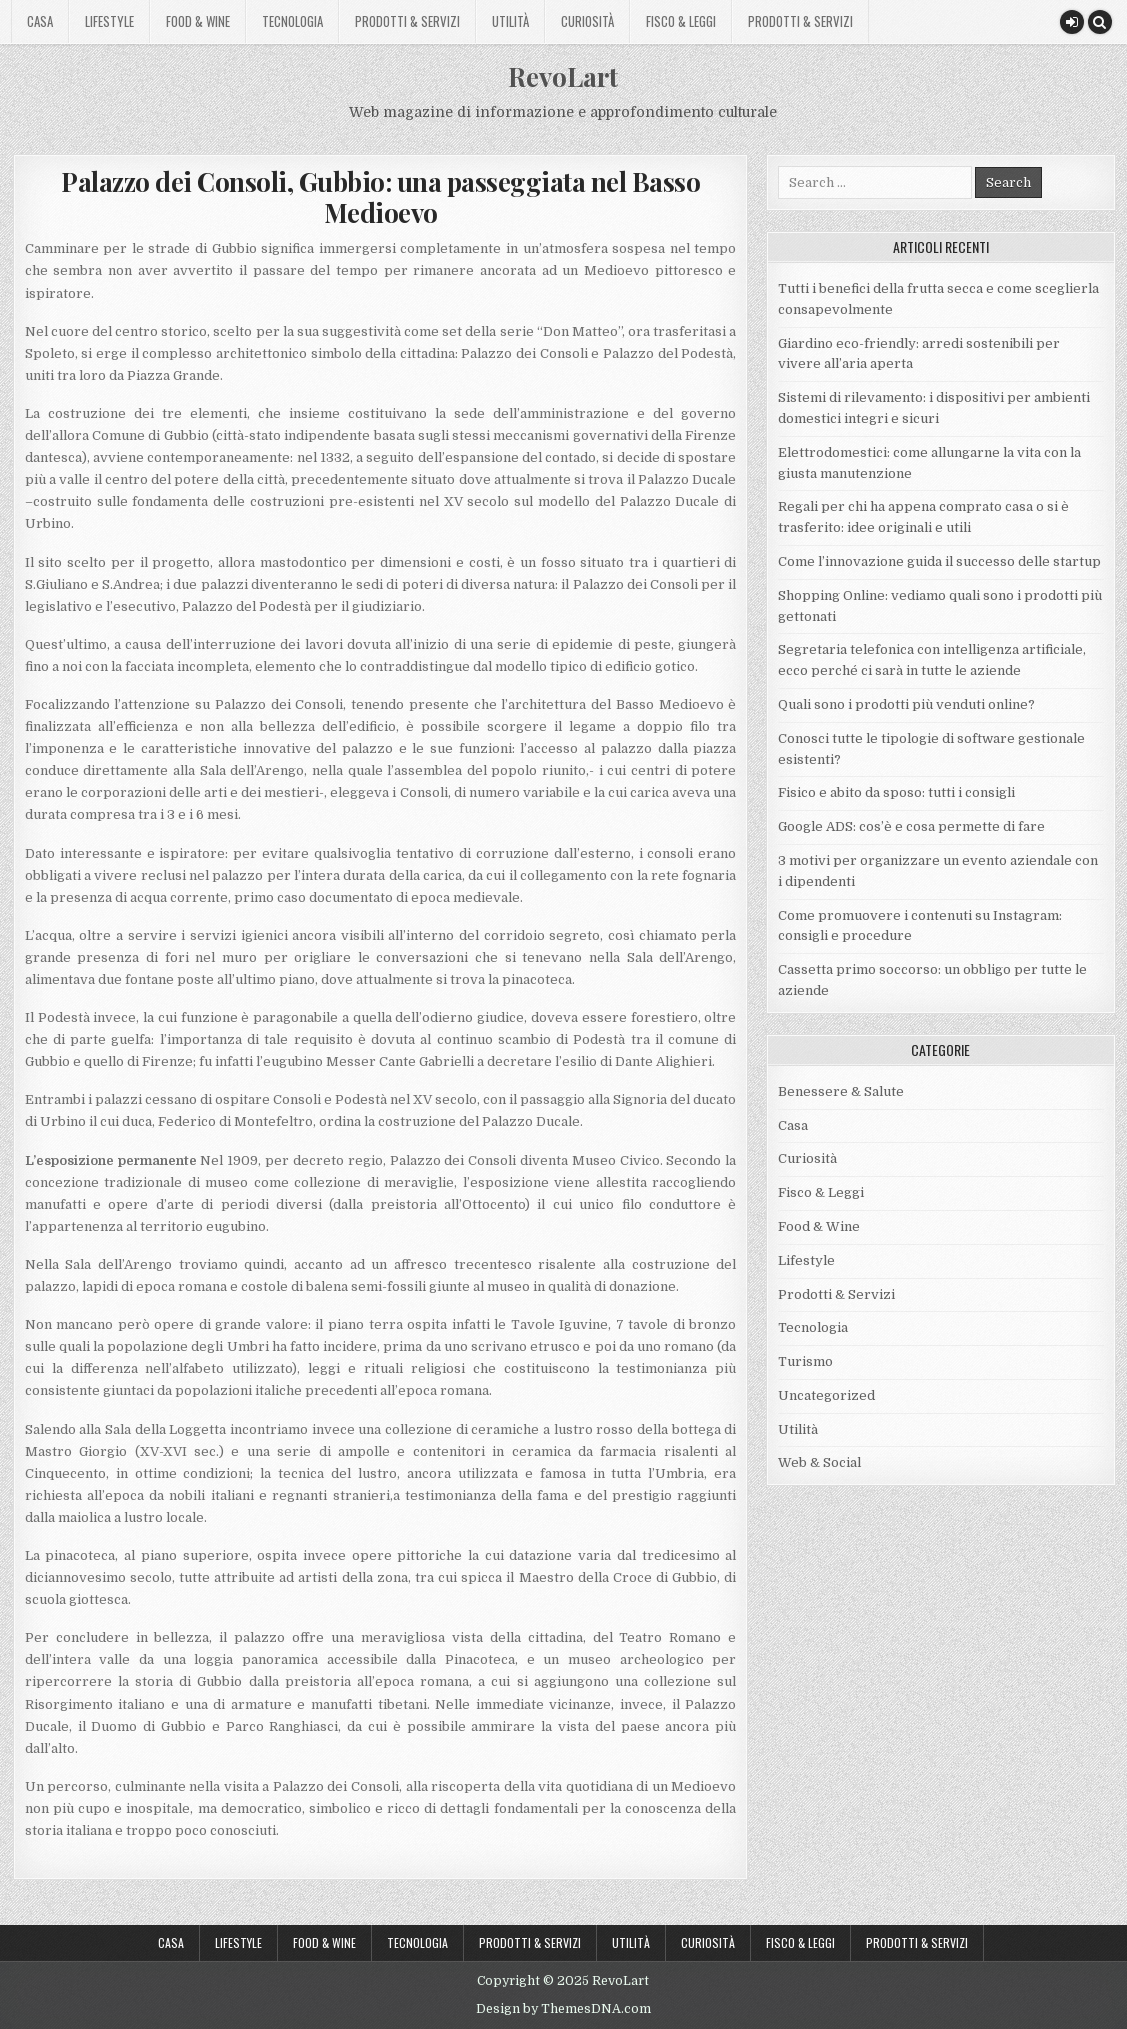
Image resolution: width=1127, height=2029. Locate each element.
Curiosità (587, 21)
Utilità (510, 21)
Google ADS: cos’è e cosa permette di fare (911, 826)
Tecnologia (292, 21)
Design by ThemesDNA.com (563, 2009)
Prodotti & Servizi (407, 21)
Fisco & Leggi (681, 21)
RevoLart (563, 76)
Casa (40, 21)
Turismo (805, 1361)
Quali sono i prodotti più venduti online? (906, 704)
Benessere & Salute (841, 1091)
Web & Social (819, 1462)
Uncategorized (826, 1395)
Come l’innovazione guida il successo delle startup (939, 561)
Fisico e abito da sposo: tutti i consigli (896, 792)
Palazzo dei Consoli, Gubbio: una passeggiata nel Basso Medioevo (380, 197)
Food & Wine (198, 21)
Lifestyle (109, 21)
